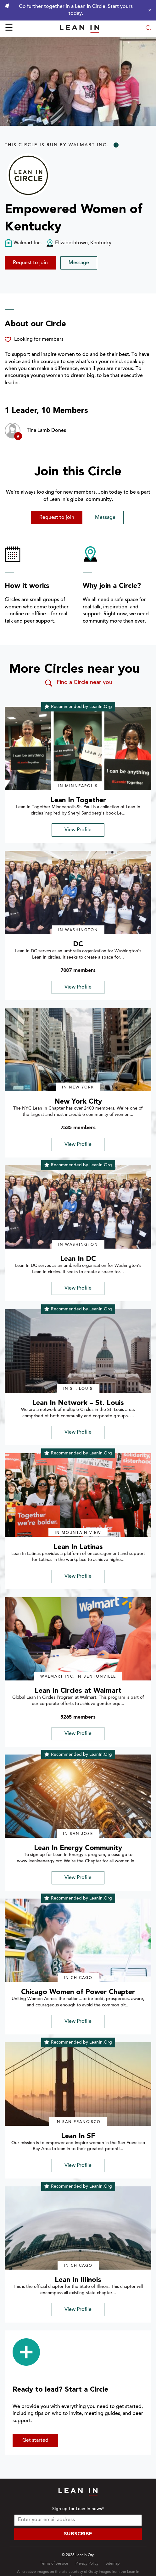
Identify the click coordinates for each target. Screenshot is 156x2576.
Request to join (30, 262)
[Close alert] (148, 10)
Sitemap (113, 2564)
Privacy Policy (86, 2564)
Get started (35, 2440)
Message (79, 262)
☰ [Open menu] (9, 28)
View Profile (78, 830)
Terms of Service (54, 2564)
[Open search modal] (148, 28)
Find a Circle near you (78, 683)
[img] (78, 748)
